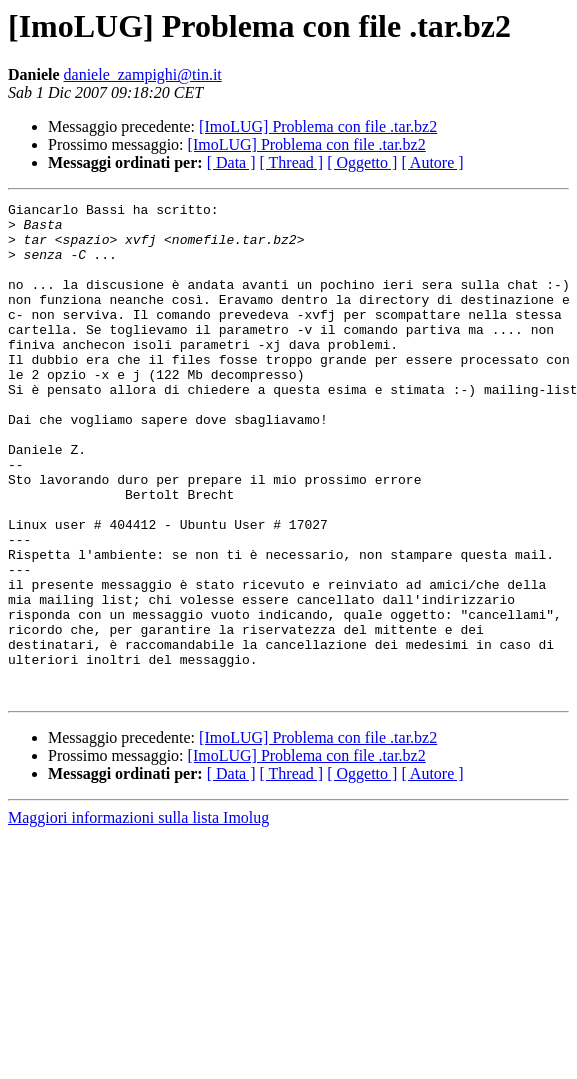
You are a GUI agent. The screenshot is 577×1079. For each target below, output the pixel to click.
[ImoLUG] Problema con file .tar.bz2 (318, 126)
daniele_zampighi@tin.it (143, 74)
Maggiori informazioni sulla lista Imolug (138, 916)
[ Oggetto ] (362, 162)
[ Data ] (231, 162)
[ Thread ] (292, 162)
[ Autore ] (432, 162)
